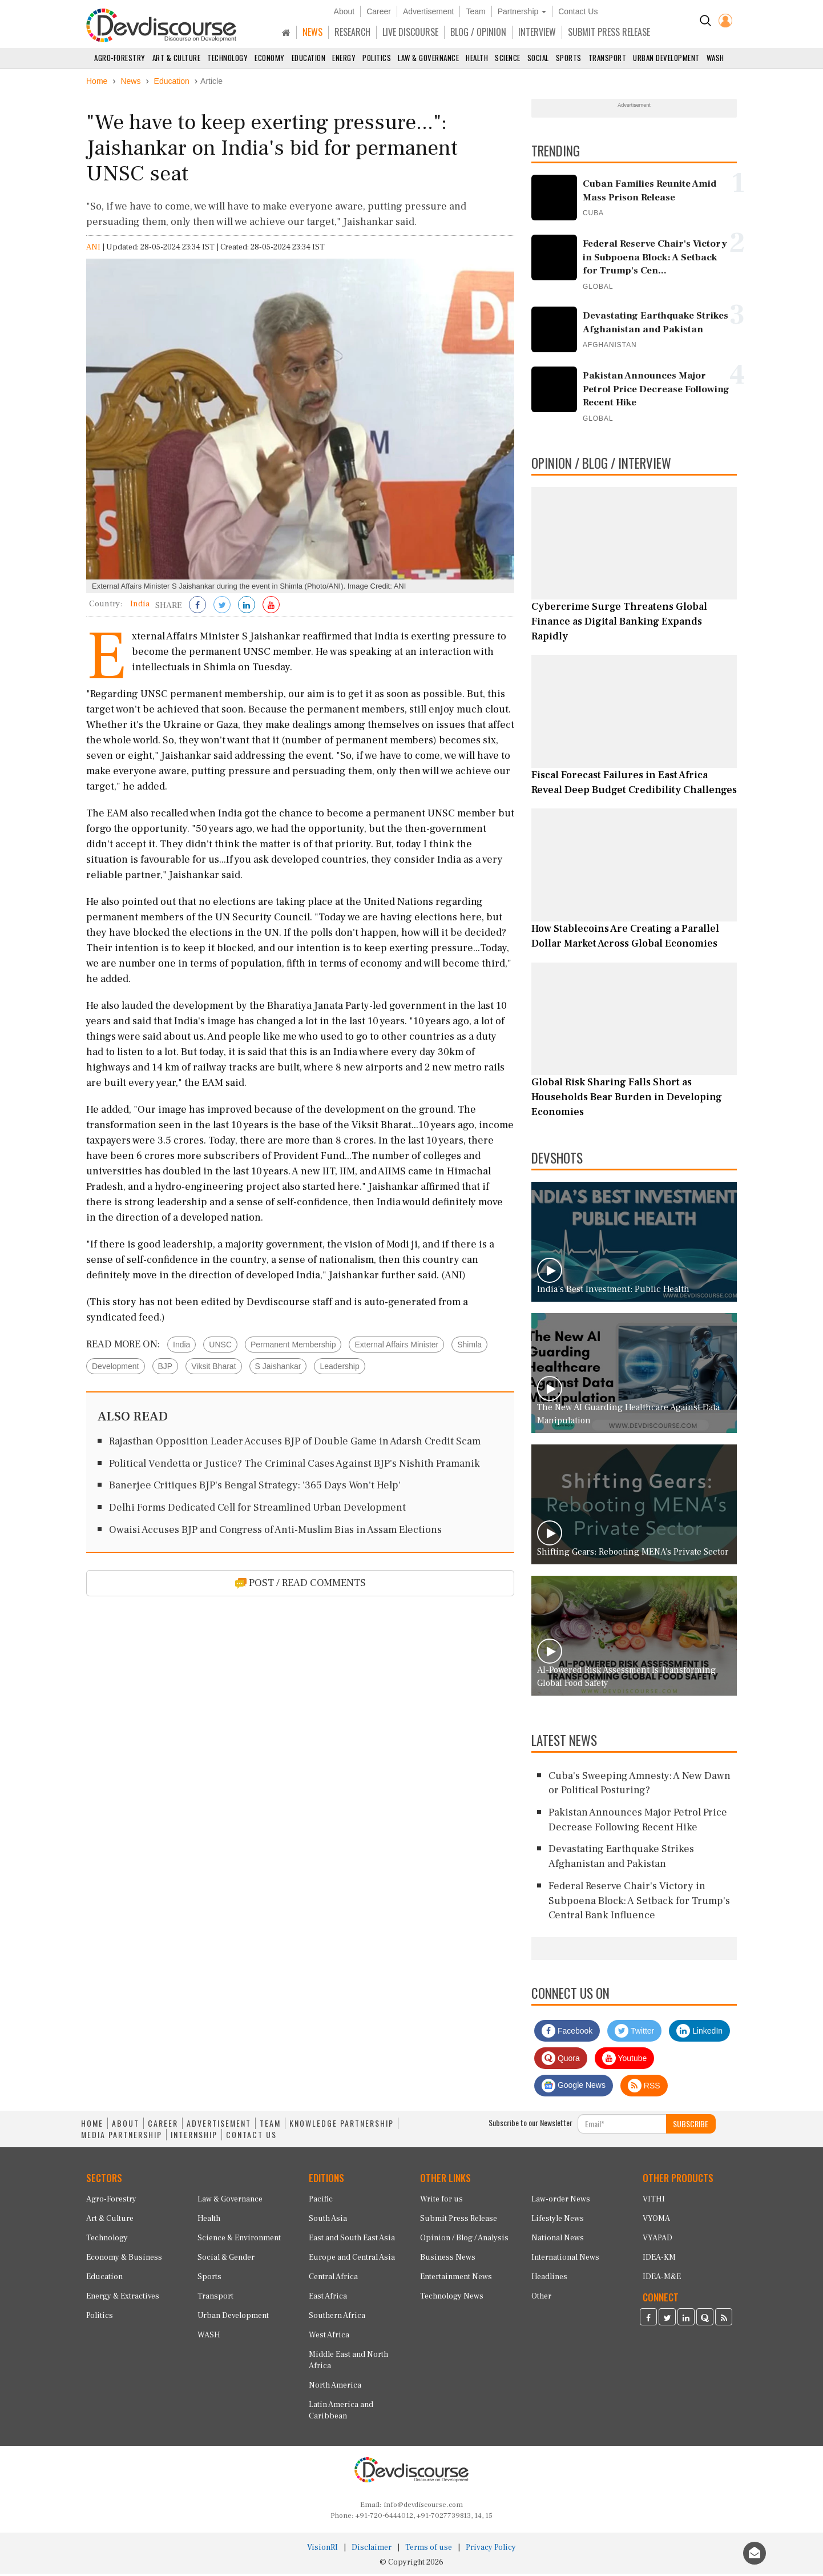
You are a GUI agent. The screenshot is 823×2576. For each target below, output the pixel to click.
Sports (569, 57)
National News (557, 2240)
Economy (270, 57)
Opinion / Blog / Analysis (464, 2240)
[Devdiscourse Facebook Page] (648, 2321)
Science (508, 57)
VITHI (654, 2201)
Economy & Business (124, 2260)
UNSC (220, 1346)
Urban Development (666, 57)
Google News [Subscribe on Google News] (574, 2088)
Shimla (469, 1346)
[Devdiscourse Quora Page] (705, 2321)
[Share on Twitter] (222, 608)
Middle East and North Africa (348, 2362)
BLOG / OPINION (478, 32)
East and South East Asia (352, 2240)
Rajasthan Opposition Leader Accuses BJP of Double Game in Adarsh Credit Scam (295, 1443)
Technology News (451, 2298)
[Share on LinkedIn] (246, 608)
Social (538, 57)
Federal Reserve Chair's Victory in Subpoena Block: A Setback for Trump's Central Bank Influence (639, 1903)
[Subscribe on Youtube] (271, 608)
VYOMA (656, 2221)
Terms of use (428, 2550)
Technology (227, 57)
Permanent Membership (293, 1346)
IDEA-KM (659, 2260)
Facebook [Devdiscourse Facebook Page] (567, 2033)
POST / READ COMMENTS (300, 1585)
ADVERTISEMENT (219, 2125)
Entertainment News (456, 2279)
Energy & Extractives (122, 2298)
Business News (447, 2260)
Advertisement (428, 11)
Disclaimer (372, 2550)
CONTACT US (251, 2137)
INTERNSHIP (194, 2137)
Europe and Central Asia (352, 2260)
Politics (376, 57)
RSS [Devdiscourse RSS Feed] (644, 2088)
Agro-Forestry (120, 57)
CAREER (163, 2125)
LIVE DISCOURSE (410, 32)
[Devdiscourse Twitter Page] (667, 2321)
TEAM (270, 2125)
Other (541, 2298)
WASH (715, 57)
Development (115, 1368)
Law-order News (560, 2201)
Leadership (339, 1368)
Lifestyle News (557, 2221)
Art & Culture (176, 57)
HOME (92, 2125)
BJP (165, 1368)
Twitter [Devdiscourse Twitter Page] (634, 2033)
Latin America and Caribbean (341, 2413)
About (344, 11)
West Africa (329, 2337)
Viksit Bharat (213, 1368)
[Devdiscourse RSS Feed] (724, 2321)
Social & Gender (226, 2260)
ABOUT (125, 2125)
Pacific (321, 2201)
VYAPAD (657, 2240)
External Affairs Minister (396, 1346)
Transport (607, 57)
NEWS (312, 32)
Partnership (522, 11)
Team (475, 11)
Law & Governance (428, 57)
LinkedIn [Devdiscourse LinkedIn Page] (699, 2033)
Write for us (441, 2201)
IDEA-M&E (662, 2279)
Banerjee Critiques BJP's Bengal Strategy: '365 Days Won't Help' (255, 1488)
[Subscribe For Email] (622, 2126)
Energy (344, 57)
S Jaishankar (278, 1368)
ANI (93, 249)
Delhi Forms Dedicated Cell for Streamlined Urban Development (257, 1510)
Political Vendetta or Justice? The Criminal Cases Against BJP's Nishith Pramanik (294, 1465)
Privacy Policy (491, 2550)
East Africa (328, 2298)
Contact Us (578, 11)
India (181, 1346)
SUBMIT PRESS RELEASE (609, 32)
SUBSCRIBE (690, 2126)
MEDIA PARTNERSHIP (121, 2137)
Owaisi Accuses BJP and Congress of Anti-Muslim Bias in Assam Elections (275, 1532)
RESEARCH (352, 32)
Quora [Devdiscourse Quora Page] (561, 2060)
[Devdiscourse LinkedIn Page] (686, 2321)
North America (335, 2387)
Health (477, 57)
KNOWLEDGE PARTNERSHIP (341, 2125)
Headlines (549, 2279)
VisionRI (322, 2550)
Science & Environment (239, 2240)
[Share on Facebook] (197, 608)
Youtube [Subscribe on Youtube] (624, 2060)
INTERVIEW (537, 32)
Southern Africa (337, 2318)
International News (565, 2260)
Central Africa (333, 2279)
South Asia (328, 2221)
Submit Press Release (458, 2221)
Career (378, 11)
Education (309, 57)
